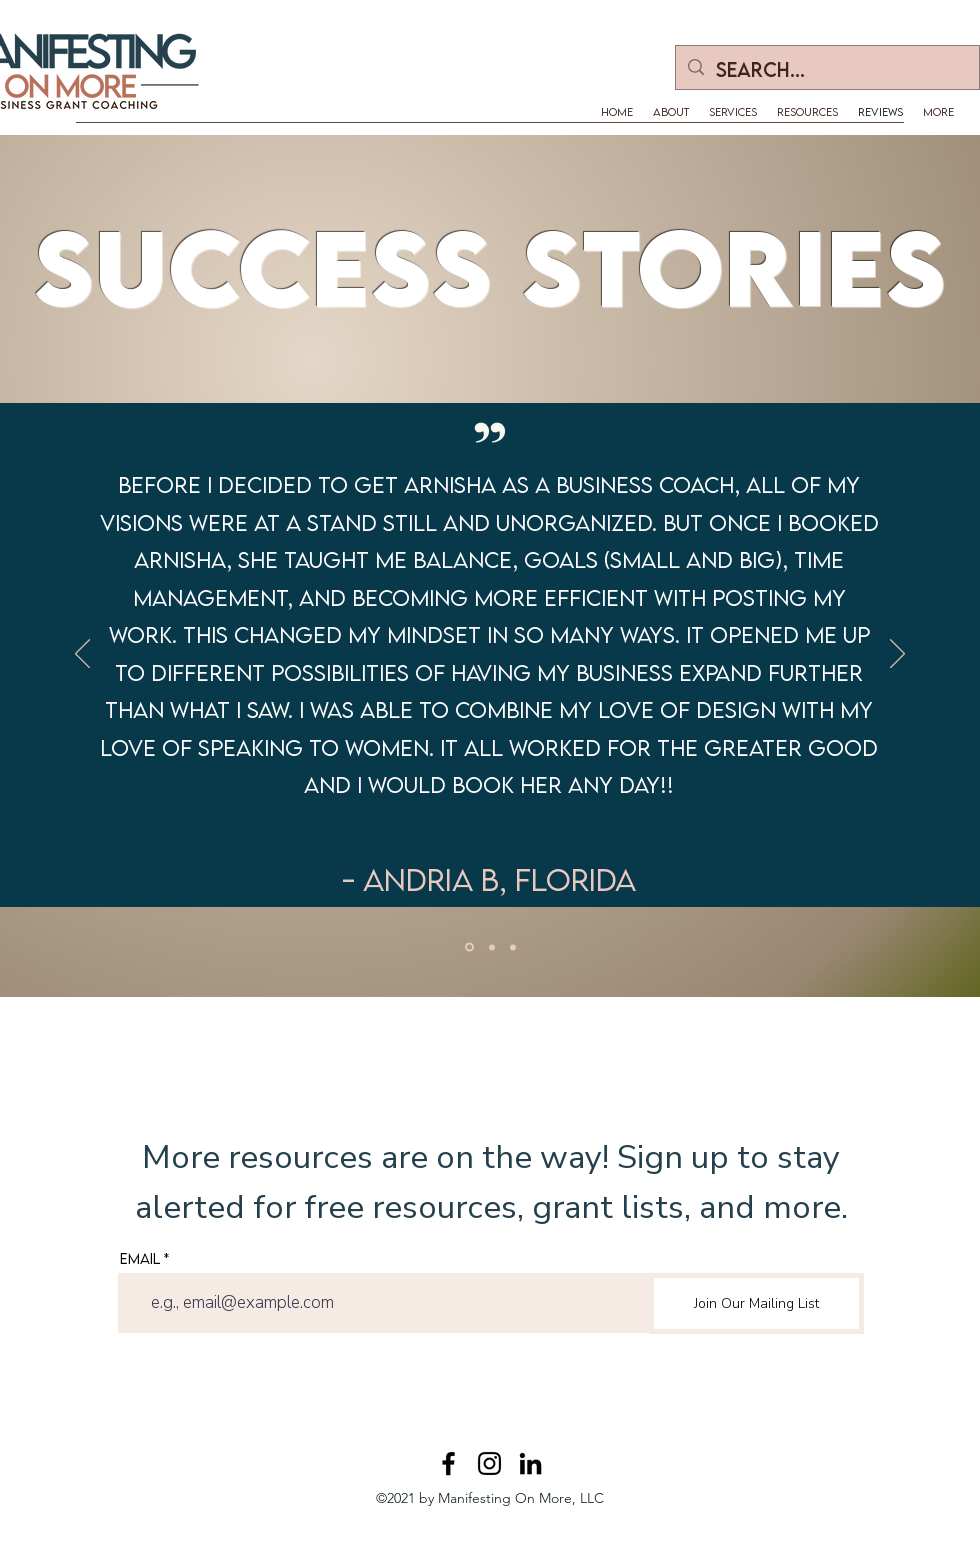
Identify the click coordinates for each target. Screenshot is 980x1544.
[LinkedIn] (530, 1463)
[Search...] (826, 70)
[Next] (897, 655)
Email (140, 1258)
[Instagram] (489, 1463)
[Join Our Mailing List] (756, 1303)
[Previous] (82, 655)
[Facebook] (448, 1463)
